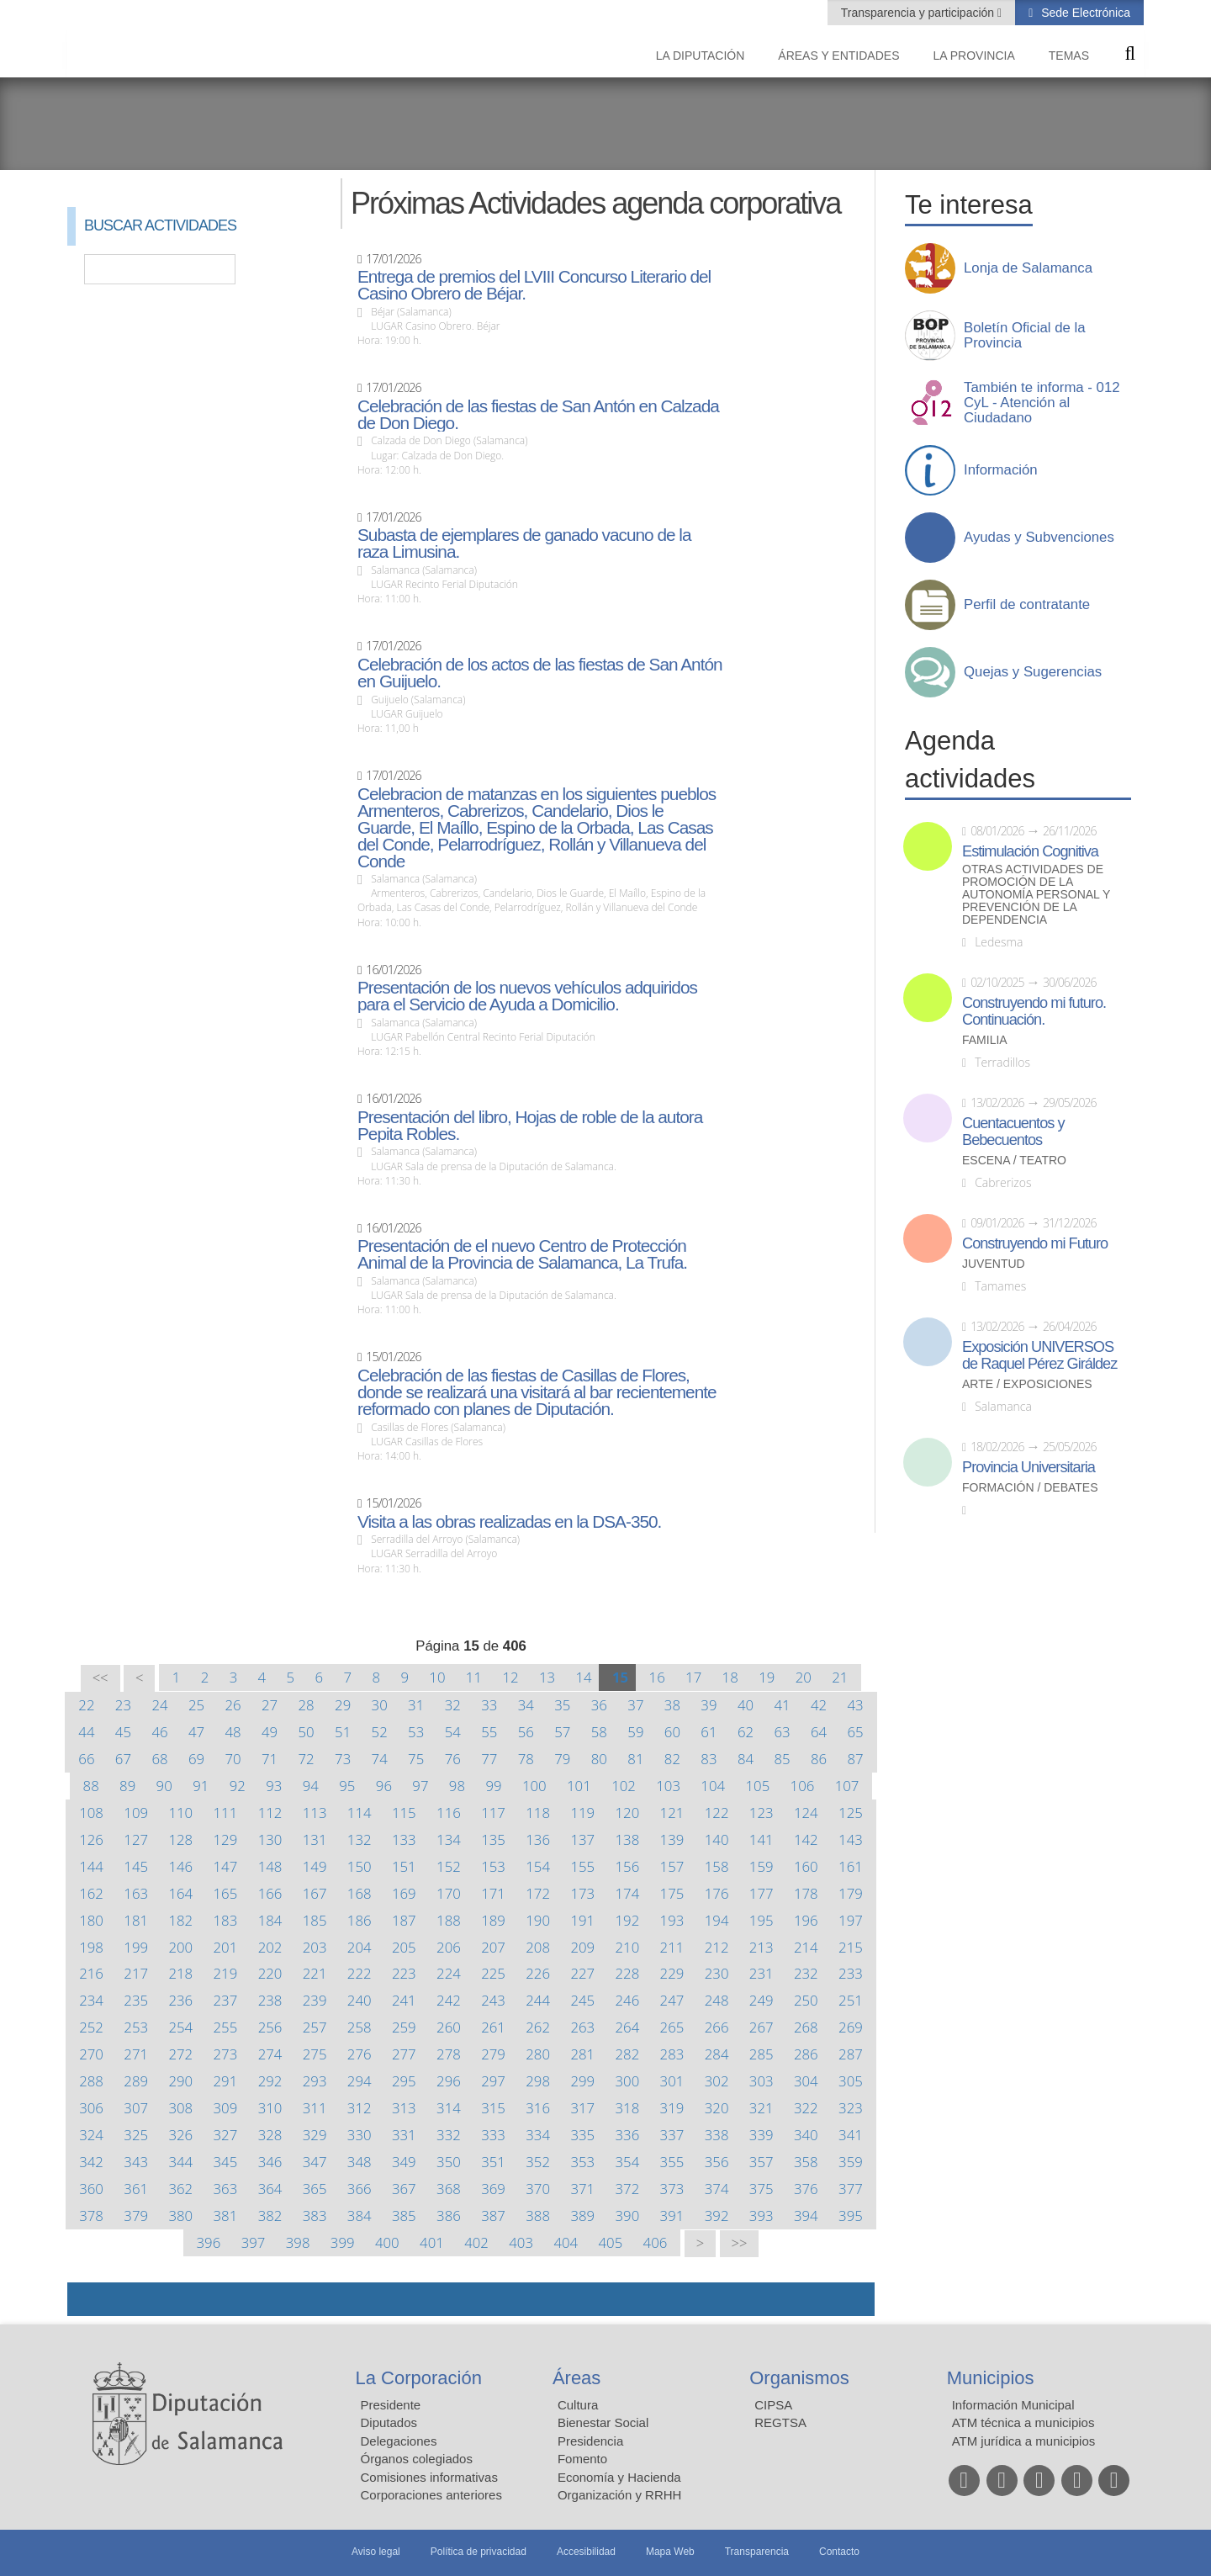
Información (1001, 470)
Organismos (799, 2377)
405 (611, 2242)
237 (226, 2000)
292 (270, 2081)
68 (159, 1758)
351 (493, 2161)
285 (761, 2054)
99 (493, 1785)
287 (850, 2054)
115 (404, 1812)
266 (717, 2027)
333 (493, 2134)
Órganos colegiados (417, 2458)
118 (538, 1812)
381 (226, 2215)
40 (746, 1705)
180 (91, 1920)
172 (538, 1893)
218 (180, 1973)
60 (672, 1731)
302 (717, 2081)
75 (416, 1758)
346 (270, 2161)
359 (850, 2161)
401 (432, 2242)
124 (806, 1812)
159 (761, 1866)
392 (717, 2215)
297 (493, 2081)
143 (850, 1839)
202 (270, 1947)
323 (850, 2108)
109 (136, 1812)
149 (315, 1866)
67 (123, 1758)
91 (201, 1785)
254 (180, 2027)
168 (359, 1893)
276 (359, 2054)
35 (562, 1705)
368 (448, 2188)
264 (628, 2027)
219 (226, 1973)
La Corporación (419, 2377)
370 (538, 2188)
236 (180, 2000)
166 (270, 1893)
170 (448, 1893)
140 (717, 1839)
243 (493, 2000)
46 (159, 1731)
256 (270, 2027)
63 (782, 1731)
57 (562, 1731)
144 (91, 1866)
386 (448, 2215)
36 (599, 1705)
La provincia (974, 55)
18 (730, 1677)
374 (717, 2188)
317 (582, 2108)
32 (453, 1705)
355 (672, 2161)
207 (493, 1947)
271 (136, 2054)
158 (717, 1866)
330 (359, 2134)
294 (359, 2081)
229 (672, 1973)
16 (657, 1677)
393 (761, 2215)
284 (717, 2054)
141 (761, 1839)
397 (253, 2242)
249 (761, 2000)
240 (359, 2000)
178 (806, 1893)
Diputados (389, 2422)
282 (628, 2054)
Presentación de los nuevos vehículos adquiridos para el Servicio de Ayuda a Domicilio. (527, 996)
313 (404, 2108)
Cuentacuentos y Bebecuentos (1013, 1131)
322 (806, 2108)
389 (582, 2215)
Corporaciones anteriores (431, 2495)
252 (91, 2027)
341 (850, 2134)
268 (806, 2027)
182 (180, 1920)
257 (315, 2027)
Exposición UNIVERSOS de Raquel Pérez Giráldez (1039, 1355)
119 (582, 1812)
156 (628, 1866)
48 (233, 1731)
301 (672, 2081)
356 (717, 2161)
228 (628, 1973)
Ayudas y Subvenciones (1039, 537)
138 (628, 1839)
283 (672, 2054)
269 (850, 2027)
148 (270, 1866)
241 (404, 2000)
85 (782, 1758)
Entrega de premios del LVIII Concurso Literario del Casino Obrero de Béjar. (534, 285)
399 (343, 2242)
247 (672, 2000)
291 (226, 2081)
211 (672, 1947)
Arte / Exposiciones (1027, 1384)
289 (136, 2081)
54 (453, 1731)
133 (404, 1839)
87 (855, 1758)
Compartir (88, 2299)
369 (493, 2188)
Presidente (391, 2405)
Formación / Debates (1030, 1487)
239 (315, 2000)
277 (404, 2054)
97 (420, 1785)
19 (767, 1677)
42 (819, 1705)
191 (582, 1920)
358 (806, 2161)
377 (850, 2188)
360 (91, 2188)
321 (761, 2108)
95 (347, 1785)
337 (672, 2134)
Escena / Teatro (1014, 1160)
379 (136, 2215)
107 (847, 1785)
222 (359, 1973)
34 (526, 1705)
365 (315, 2188)
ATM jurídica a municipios (1024, 2441)
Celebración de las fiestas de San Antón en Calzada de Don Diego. (538, 415)
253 (136, 2027)
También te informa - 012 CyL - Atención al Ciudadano (1042, 403)
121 (672, 1812)
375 (761, 2188)
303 (761, 2081)
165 (226, 1893)
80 (599, 1758)
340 (806, 2134)
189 (493, 1920)
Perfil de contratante (1027, 604)
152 (448, 1866)
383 (315, 2215)
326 (180, 2134)
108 (91, 1812)
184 (270, 1920)
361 (136, 2188)
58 (599, 1731)
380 (180, 2215)
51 (343, 1731)
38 (672, 1705)
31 (416, 1705)
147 (226, 1866)
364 (270, 2188)
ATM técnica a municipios (1023, 2422)
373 (672, 2188)
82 (672, 1758)
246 (628, 2000)
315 (493, 2108)
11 (474, 1677)
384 (359, 2215)
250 (806, 2000)
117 (493, 1812)
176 (717, 1893)
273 (226, 2054)
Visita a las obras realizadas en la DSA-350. (509, 1521)
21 (840, 1677)
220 (270, 1973)
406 (655, 2242)
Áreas (576, 2377)
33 (489, 1705)
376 (806, 2188)
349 (404, 2161)
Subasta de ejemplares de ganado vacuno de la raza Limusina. (524, 543)
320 (717, 2108)
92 (238, 1785)
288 (91, 2081)
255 (226, 2027)
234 (91, 2000)
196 (806, 1920)
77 (489, 1758)
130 (270, 1839)
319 (672, 2108)
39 (709, 1705)
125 (850, 1812)
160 (806, 1866)
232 (806, 1973)
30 (380, 1705)
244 (538, 2000)
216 (91, 1973)
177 (761, 1893)
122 (717, 1812)
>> (740, 2243)
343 (136, 2161)
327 (226, 2134)
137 (582, 1839)
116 (448, 1812)
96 (384, 1785)
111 (226, 1812)
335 (582, 2134)
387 (493, 2215)
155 (582, 1866)
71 (270, 1758)
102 (623, 1785)
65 (855, 1731)
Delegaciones (399, 2441)
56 (526, 1731)
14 (583, 1677)
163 (136, 1893)
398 (298, 2242)
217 (136, 1973)
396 (209, 2242)
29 (343, 1705)
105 (757, 1785)
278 (448, 2054)
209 (582, 1947)
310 (270, 2108)
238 (270, 2000)
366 (359, 2188)
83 (709, 1758)
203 (315, 1947)
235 (136, 2000)
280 (538, 2054)
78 (526, 1758)
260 (448, 2027)
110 (180, 1812)
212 (717, 1947)
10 (437, 1677)
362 (180, 2188)
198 (91, 1947)
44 (86, 1731)
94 (311, 1785)
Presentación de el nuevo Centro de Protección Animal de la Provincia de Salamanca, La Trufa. (522, 1254)
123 (761, 1812)
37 (635, 1705)
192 (628, 1920)
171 (493, 1893)
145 (136, 1866)
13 (547, 1677)
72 (307, 1758)
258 (359, 2027)
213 (761, 1947)
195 (761, 1920)
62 (746, 1731)
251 (850, 2000)
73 (343, 1758)
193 (672, 1920)
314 (448, 2108)
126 (91, 1839)
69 (196, 1758)
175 (672, 1893)
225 (493, 1973)
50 (307, 1731)
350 (448, 2161)
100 (534, 1785)
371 (582, 2188)
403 (521, 2242)
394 (806, 2215)
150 (359, 1866)
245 (582, 2000)
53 (416, 1731)
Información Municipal (1013, 2405)
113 (315, 1812)
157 (672, 1866)
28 (307, 1705)
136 (538, 1839)
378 (91, 2215)
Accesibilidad (586, 2551)
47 (196, 1731)
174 (628, 1893)
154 (538, 1866)
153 (493, 1866)
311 (315, 2108)
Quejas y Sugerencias (1033, 672)
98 (457, 1785)
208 (538, 1947)
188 (448, 1920)
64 (819, 1731)
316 (538, 2108)
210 (628, 1947)
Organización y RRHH (620, 2495)
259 (404, 2027)
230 (717, 1973)
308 (180, 2108)
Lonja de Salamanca (1028, 268)
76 (453, 1758)
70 (233, 1758)
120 (628, 1812)
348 (359, 2161)
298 (538, 2081)
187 (404, 1920)
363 (226, 2188)
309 (226, 2108)
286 (806, 2054)
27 (270, 1705)
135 (493, 1839)
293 (315, 2081)
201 (226, 1947)
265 (672, 2027)
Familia (984, 1040)
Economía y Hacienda (619, 2477)
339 (761, 2134)
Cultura (578, 2405)
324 (91, 2134)
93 (274, 1785)
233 (850, 1973)
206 (448, 1947)
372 (628, 2188)
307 (136, 2108)
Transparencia (757, 2551)
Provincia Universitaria (1028, 1467)
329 (315, 2134)
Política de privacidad (478, 2551)
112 (270, 1812)
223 (404, 1973)
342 (91, 2161)
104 (713, 1785)
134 (448, 1839)
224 (448, 1973)
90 (164, 1785)
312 (359, 2108)
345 (226, 2161)
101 (579, 1785)
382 (270, 2215)
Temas (1069, 55)
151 (404, 1866)
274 (270, 2054)
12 (510, 1677)
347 (315, 2161)
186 (359, 1920)
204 (359, 1947)
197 (850, 1920)
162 (91, 1893)
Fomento (582, 2458)
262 (538, 2027)
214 (806, 1947)
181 (136, 1920)
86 (819, 1758)
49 (270, 1731)
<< (100, 1678)
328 (270, 2134)
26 (233, 1705)
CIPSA (773, 2405)
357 (761, 2161)
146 (180, 1866)
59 (635, 1731)
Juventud (993, 1264)
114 (359, 1812)
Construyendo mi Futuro (1035, 1243)
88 (91, 1785)
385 (404, 2215)
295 (404, 2081)
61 (709, 1731)
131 (315, 1839)
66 (86, 1758)
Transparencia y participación (919, 12)
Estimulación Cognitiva (1030, 851)
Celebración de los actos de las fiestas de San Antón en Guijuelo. (539, 673)
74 (380, 1758)
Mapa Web (670, 2551)
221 (315, 1973)
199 (136, 1947)
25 (196, 1705)
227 (582, 1973)
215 (850, 1947)
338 (717, 2134)
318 (628, 2108)
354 (628, 2161)
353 (582, 2161)
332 (448, 2134)
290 (180, 2081)
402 (476, 2242)
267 (761, 2027)
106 (803, 1785)
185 (315, 1920)
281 (582, 2054)
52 (380, 1731)
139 (672, 1839)
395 (850, 2215)
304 (806, 2081)
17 (693, 1677)
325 (136, 2134)
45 (123, 1731)
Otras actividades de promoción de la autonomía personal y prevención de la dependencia (1036, 894)
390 (628, 2215)
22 (86, 1705)
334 (538, 2134)
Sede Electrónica (1084, 12)
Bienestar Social (603, 2422)
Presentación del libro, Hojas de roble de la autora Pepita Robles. (529, 1125)
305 (850, 2081)
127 (136, 1839)
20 (804, 1677)
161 (850, 1866)
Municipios (990, 2377)
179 (850, 1893)
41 (782, 1705)
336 (628, 2134)
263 (582, 2027)
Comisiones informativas (429, 2477)
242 (448, 2000)
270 (91, 2054)
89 (127, 1785)
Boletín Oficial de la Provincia (1025, 336)
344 (180, 2161)
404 (565, 2242)
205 (404, 1947)
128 (180, 1839)
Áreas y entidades (838, 55)
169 (404, 1893)
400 (387, 2242)
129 (226, 1839)
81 (635, 1758)
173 (582, 1893)
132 (359, 1839)
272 (180, 2054)
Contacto (839, 2551)
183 (226, 1920)
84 (746, 1758)
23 (123, 1705)
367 (404, 2188)
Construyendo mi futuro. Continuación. (1034, 1011)
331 (404, 2134)
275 (315, 2054)
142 (806, 1839)
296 (448, 2081)
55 (489, 1731)
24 (159, 1705)
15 (620, 1677)
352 (538, 2161)
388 (538, 2215)
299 (582, 2081)
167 (315, 1893)
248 (717, 2000)
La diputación (700, 55)
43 (855, 1705)
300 (628, 2081)
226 (538, 1973)
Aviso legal (376, 2551)
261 (493, 2027)
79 (562, 1758)
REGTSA (780, 2422)
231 (761, 1973)
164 (180, 1893)
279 (493, 2054)
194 (717, 1920)
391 (672, 2215)
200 (180, 1947)
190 (538, 1920)
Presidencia (590, 2441)
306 (91, 2108)
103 (668, 1785)
